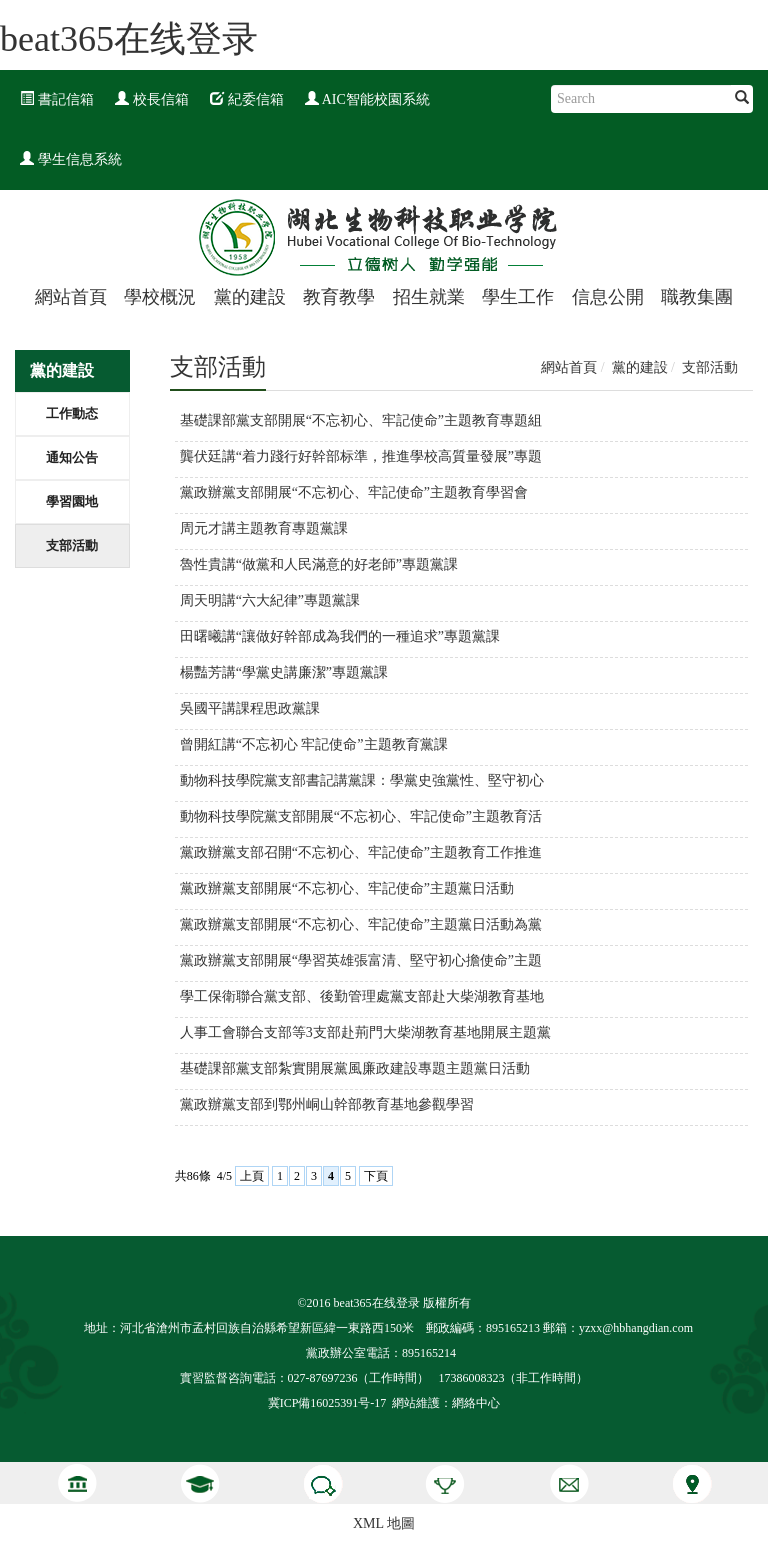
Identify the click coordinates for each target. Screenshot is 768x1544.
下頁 (376, 1176)
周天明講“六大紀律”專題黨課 (270, 600)
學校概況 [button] (160, 297)
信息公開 (608, 297)
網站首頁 (71, 297)
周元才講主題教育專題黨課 (264, 528)
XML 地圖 (384, 1523)
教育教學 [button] (339, 297)
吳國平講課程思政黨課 (250, 708)
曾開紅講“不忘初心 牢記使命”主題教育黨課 (314, 744)
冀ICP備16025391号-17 (327, 1403)
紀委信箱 (247, 99)
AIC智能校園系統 (367, 99)
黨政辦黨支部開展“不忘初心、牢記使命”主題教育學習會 (354, 492)
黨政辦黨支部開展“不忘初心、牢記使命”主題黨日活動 (347, 888)
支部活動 (72, 545)
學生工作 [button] (518, 297)
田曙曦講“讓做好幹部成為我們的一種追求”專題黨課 (340, 636)
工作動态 (72, 413)
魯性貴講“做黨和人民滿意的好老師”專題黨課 (319, 564)
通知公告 (72, 457)
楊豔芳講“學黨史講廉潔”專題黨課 (284, 672)
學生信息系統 (71, 159)
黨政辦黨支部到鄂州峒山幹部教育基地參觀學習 (327, 1104)
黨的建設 (640, 367)
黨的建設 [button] (250, 297)
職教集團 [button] (697, 297)
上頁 (252, 1176)
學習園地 (72, 501)
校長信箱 (152, 99)
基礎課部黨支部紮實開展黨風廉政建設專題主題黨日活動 (355, 1068)
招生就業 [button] (429, 297)
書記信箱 (57, 99)
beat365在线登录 (129, 39)
